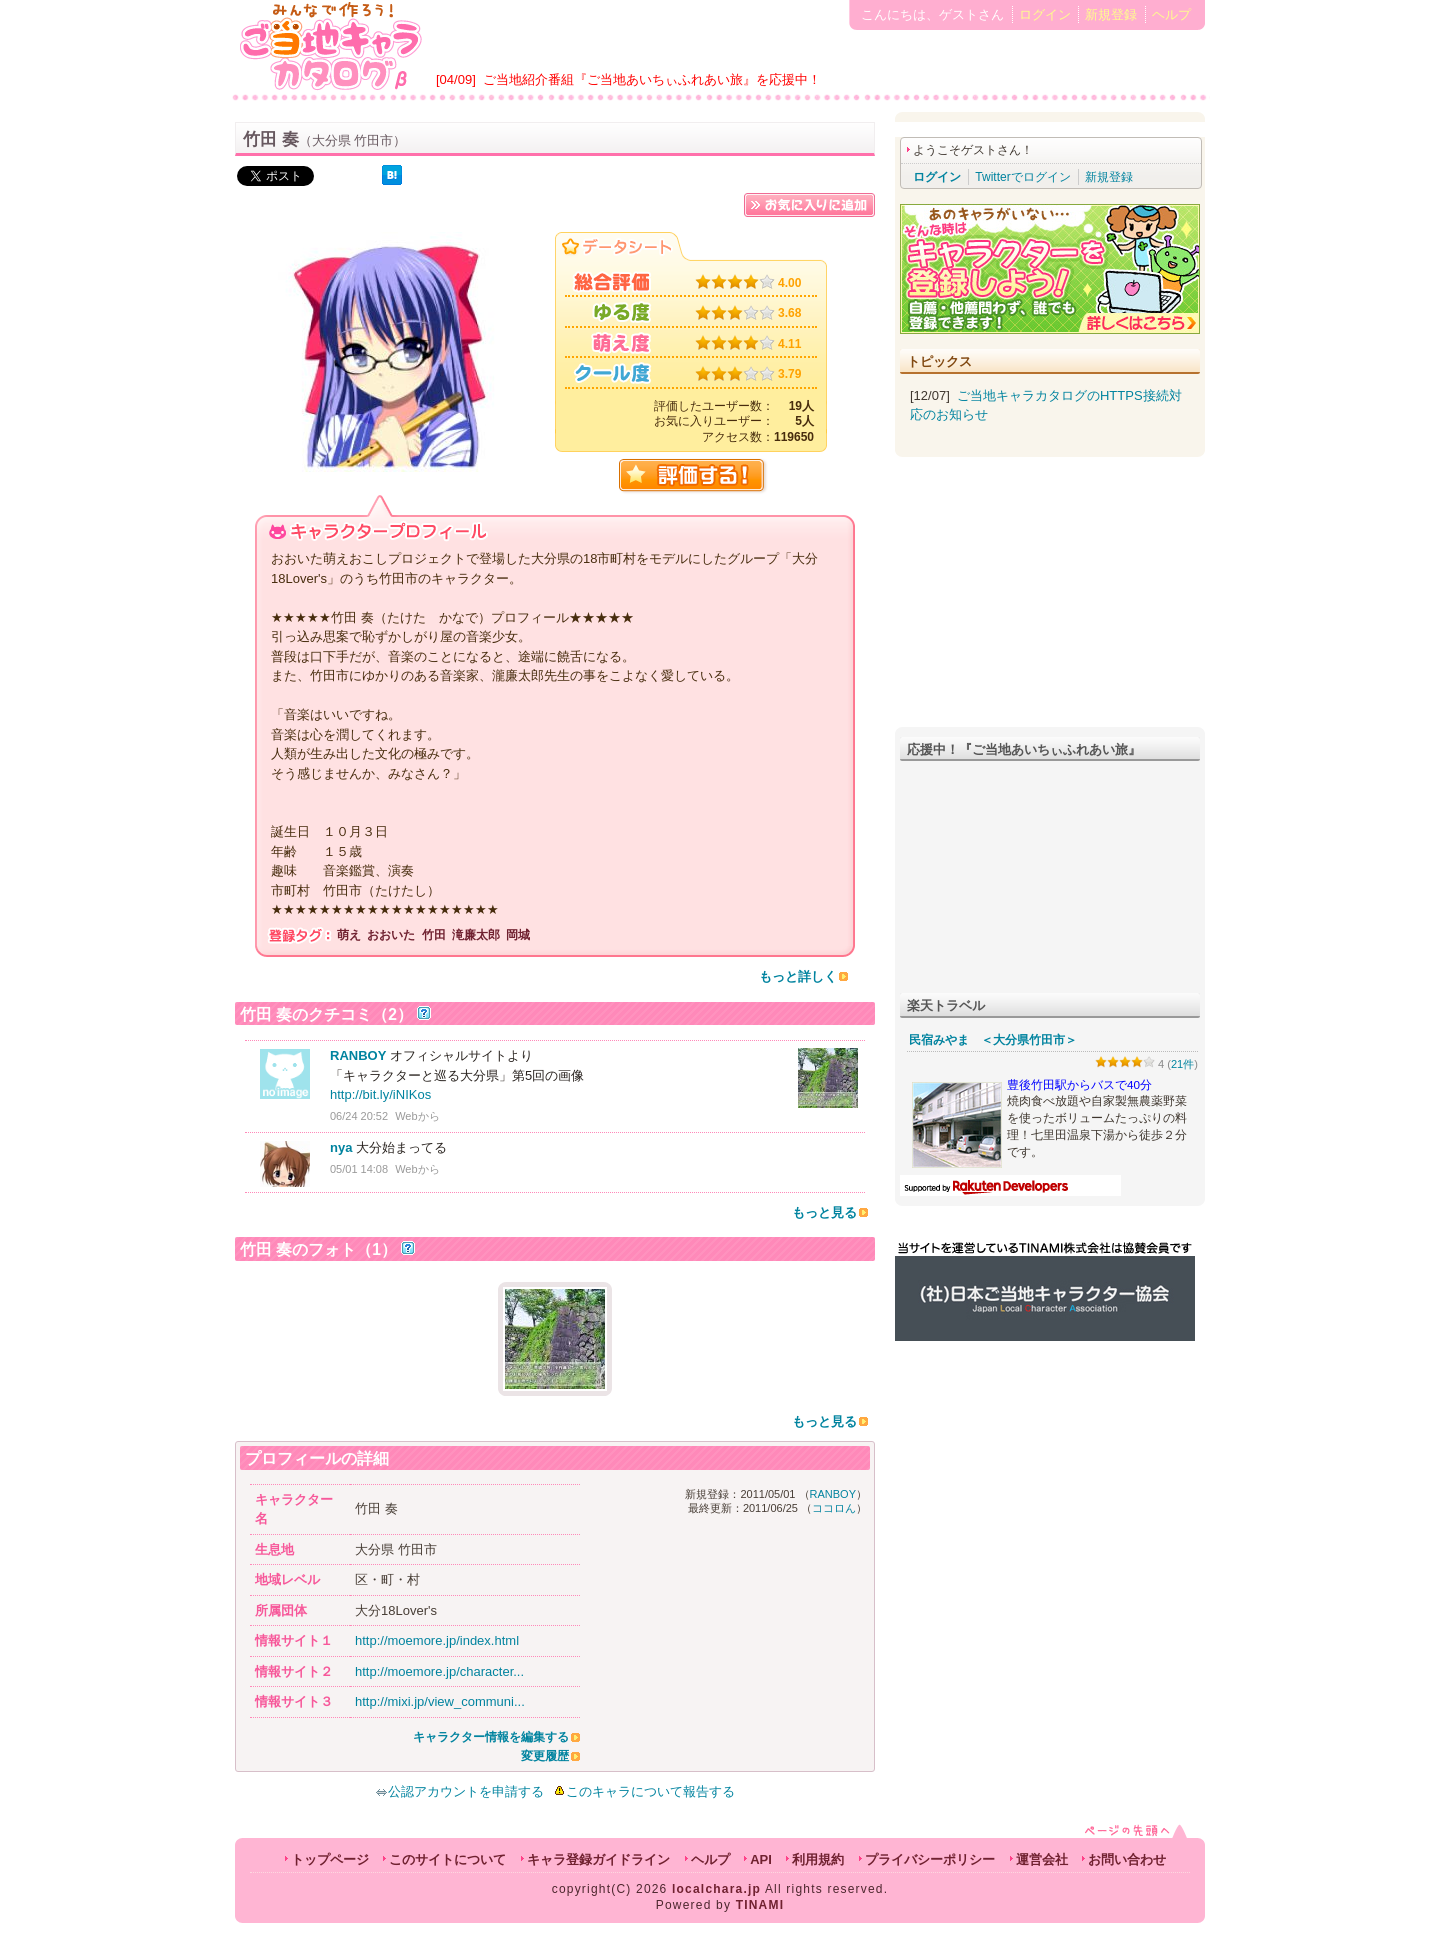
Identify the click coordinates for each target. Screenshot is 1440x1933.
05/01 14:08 (359, 1169)
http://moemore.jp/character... (439, 1671)
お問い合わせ (1127, 1859)
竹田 (434, 935)
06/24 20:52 (359, 1116)
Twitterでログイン (1022, 177)
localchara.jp (716, 1889)
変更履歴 (545, 1756)
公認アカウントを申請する (459, 1791)
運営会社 (1042, 1859)
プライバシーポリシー (930, 1859)
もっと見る (824, 1212)
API (761, 1859)
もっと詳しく (798, 976)
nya (341, 1147)
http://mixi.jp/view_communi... (440, 1701)
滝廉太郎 (476, 935)
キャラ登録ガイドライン (598, 1859)
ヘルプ (1171, 14)
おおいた (391, 935)
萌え (349, 935)
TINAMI (760, 1905)
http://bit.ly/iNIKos (380, 1094)
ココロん (834, 1508)
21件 (1182, 1064)
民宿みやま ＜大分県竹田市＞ (993, 1040)
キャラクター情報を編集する (491, 1737)
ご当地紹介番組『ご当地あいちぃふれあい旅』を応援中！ (652, 79)
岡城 (518, 935)
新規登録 (1111, 14)
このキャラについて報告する (650, 1791)
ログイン (1045, 14)
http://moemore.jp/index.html (437, 1640)
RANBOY (358, 1055)
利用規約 (818, 1859)
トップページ (330, 1859)
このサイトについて (447, 1859)
